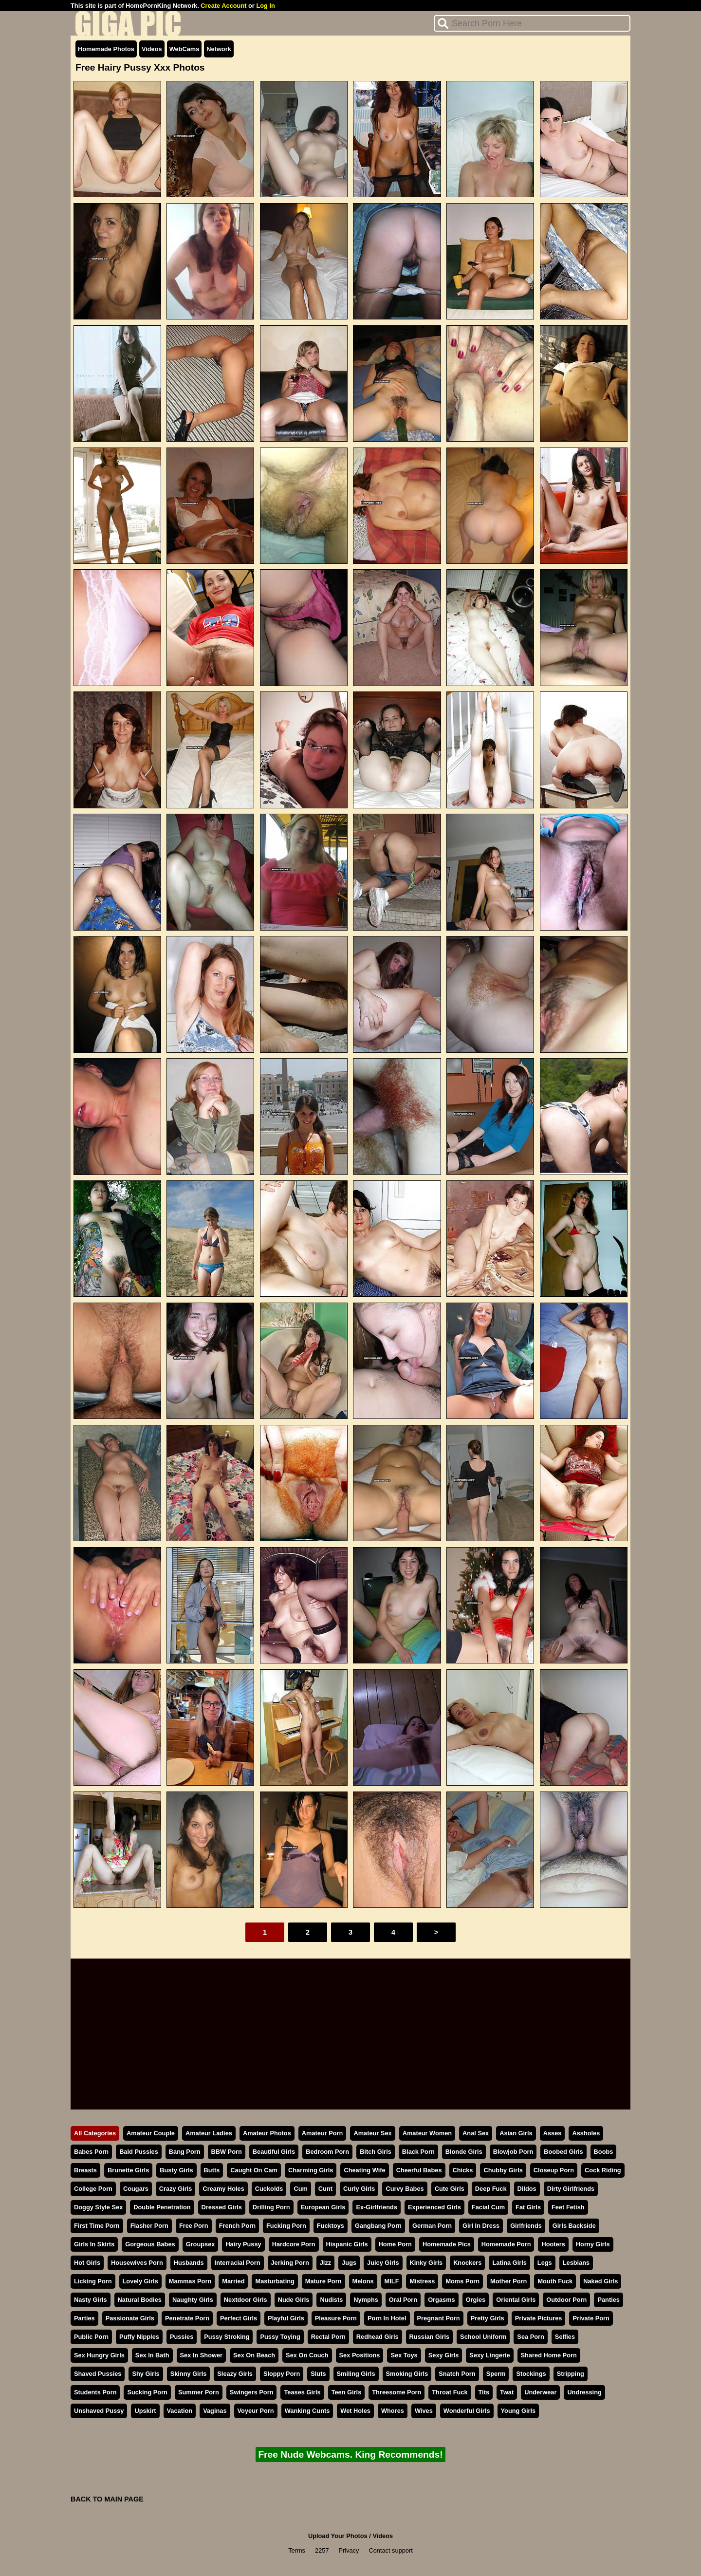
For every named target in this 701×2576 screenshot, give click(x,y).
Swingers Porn (252, 2392)
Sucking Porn (147, 2392)
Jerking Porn (290, 2262)
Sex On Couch (307, 2355)
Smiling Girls (356, 2373)
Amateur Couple (151, 2133)
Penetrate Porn (187, 2318)
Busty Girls (176, 2170)
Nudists (331, 2299)
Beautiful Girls (274, 2151)
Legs (544, 2262)
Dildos (526, 2188)
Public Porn (91, 2336)
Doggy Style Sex (98, 2207)
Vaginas (214, 2410)
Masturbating (274, 2281)
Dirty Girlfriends (570, 2188)
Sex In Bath (152, 2355)
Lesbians (576, 2262)
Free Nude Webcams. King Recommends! (350, 2454)
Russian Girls (429, 2336)
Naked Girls (600, 2281)
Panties (608, 2299)
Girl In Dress (480, 2225)
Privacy (349, 2550)
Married (233, 2281)
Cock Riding (603, 2170)
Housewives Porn (137, 2262)
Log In (265, 5)
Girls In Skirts (94, 2244)
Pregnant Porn (438, 2318)
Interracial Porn (237, 2262)
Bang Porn (185, 2151)
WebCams (184, 49)
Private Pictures (538, 2318)
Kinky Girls (426, 2262)
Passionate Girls (130, 2318)
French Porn (237, 2225)
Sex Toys (403, 2355)
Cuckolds (269, 2188)
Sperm (496, 2373)
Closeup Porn (554, 2170)
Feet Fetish (568, 2207)
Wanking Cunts (307, 2410)
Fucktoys (330, 2225)
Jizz (325, 2262)
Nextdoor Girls (245, 2299)
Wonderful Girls (466, 2410)
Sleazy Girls (235, 2373)
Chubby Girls (502, 2170)
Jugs (349, 2262)
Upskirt (145, 2410)
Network (218, 49)
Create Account (223, 5)
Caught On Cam (253, 2170)
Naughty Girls (192, 2299)
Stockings (531, 2373)
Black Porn (418, 2151)
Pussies (181, 2336)
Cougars (135, 2188)
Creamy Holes (223, 2188)
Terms (296, 2550)
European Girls (323, 2207)
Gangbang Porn (378, 2225)
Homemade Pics (447, 2244)
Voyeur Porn (256, 2410)
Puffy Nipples (139, 2336)
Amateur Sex (372, 2133)
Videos (152, 49)
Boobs (603, 2151)
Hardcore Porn (293, 2244)
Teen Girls (347, 2392)
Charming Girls (310, 2170)
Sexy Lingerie (489, 2355)
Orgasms (441, 2299)
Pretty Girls (487, 2318)
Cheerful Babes (419, 2170)
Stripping (570, 2373)
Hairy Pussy (243, 2244)
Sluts (318, 2373)
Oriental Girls (515, 2299)
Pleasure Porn (336, 2318)
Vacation (180, 2410)
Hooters (553, 2244)
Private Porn (590, 2318)
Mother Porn (508, 2281)
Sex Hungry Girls (99, 2355)
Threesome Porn (396, 2392)
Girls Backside (574, 2225)
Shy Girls (145, 2373)
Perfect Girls (238, 2318)
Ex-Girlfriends (376, 2207)
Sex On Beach (254, 2355)
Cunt (325, 2188)
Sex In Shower (201, 2355)
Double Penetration (161, 2207)
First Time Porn (97, 2225)
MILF (392, 2281)
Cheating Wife (364, 2170)
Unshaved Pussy (99, 2410)
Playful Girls (286, 2318)
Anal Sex (475, 2133)
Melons (363, 2281)
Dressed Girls (222, 2207)
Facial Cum (488, 2207)
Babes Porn (91, 2151)
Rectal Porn (328, 2336)
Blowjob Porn (513, 2151)
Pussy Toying (280, 2336)
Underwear (540, 2392)
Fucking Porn (286, 2225)
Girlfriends (526, 2225)
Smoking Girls (407, 2373)
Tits (484, 2392)
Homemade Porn (506, 2244)
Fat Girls (528, 2207)
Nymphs (365, 2299)
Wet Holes (355, 2410)
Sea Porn (530, 2336)
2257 (322, 2550)
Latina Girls (509, 2262)
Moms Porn (462, 2281)
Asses (552, 2133)
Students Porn (95, 2392)
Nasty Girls (90, 2299)
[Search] (532, 23)
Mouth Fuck (554, 2281)
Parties (84, 2318)
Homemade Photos (106, 49)
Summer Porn (198, 2392)
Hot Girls (87, 2262)
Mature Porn (323, 2281)
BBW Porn (226, 2151)
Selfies (565, 2336)
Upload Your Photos (338, 2535)
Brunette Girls (128, 2170)
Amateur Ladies (208, 2133)
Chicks (463, 2170)
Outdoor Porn (566, 2299)
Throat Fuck (449, 2392)
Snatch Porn (457, 2373)
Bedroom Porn (327, 2151)
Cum (300, 2188)
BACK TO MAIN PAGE (107, 2499)
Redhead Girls (377, 2336)
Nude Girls (294, 2299)
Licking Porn (93, 2281)
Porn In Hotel (387, 2318)
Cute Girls (449, 2188)
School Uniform (483, 2336)
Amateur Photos (267, 2133)
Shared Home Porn (549, 2355)
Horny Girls (593, 2244)
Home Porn (395, 2244)
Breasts (85, 2170)
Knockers (467, 2262)
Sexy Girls (443, 2355)
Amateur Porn (322, 2133)
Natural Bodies (140, 2299)
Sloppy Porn (281, 2373)
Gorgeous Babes (150, 2244)
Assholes (586, 2133)
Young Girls (518, 2410)
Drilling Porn (271, 2207)
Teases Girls (302, 2392)
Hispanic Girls (347, 2244)
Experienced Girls (434, 2207)
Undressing (584, 2392)
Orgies (476, 2299)
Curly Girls (359, 2188)
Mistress (422, 2281)
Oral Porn (403, 2299)
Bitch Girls (375, 2151)
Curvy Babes (405, 2188)
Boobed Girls (563, 2151)
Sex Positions (359, 2355)
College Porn (93, 2188)
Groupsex (200, 2244)
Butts (212, 2170)
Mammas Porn (190, 2281)
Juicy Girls (383, 2262)
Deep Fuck (491, 2188)
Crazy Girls (175, 2188)
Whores (392, 2410)
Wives (424, 2410)
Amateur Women (427, 2133)
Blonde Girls (463, 2151)
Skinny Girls (188, 2373)
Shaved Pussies (97, 2373)
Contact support (390, 2550)
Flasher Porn (149, 2225)
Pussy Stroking (226, 2336)
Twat (507, 2392)
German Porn (432, 2225)
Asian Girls (516, 2133)
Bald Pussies (138, 2151)
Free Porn (193, 2225)
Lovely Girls (140, 2281)
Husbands (189, 2262)
